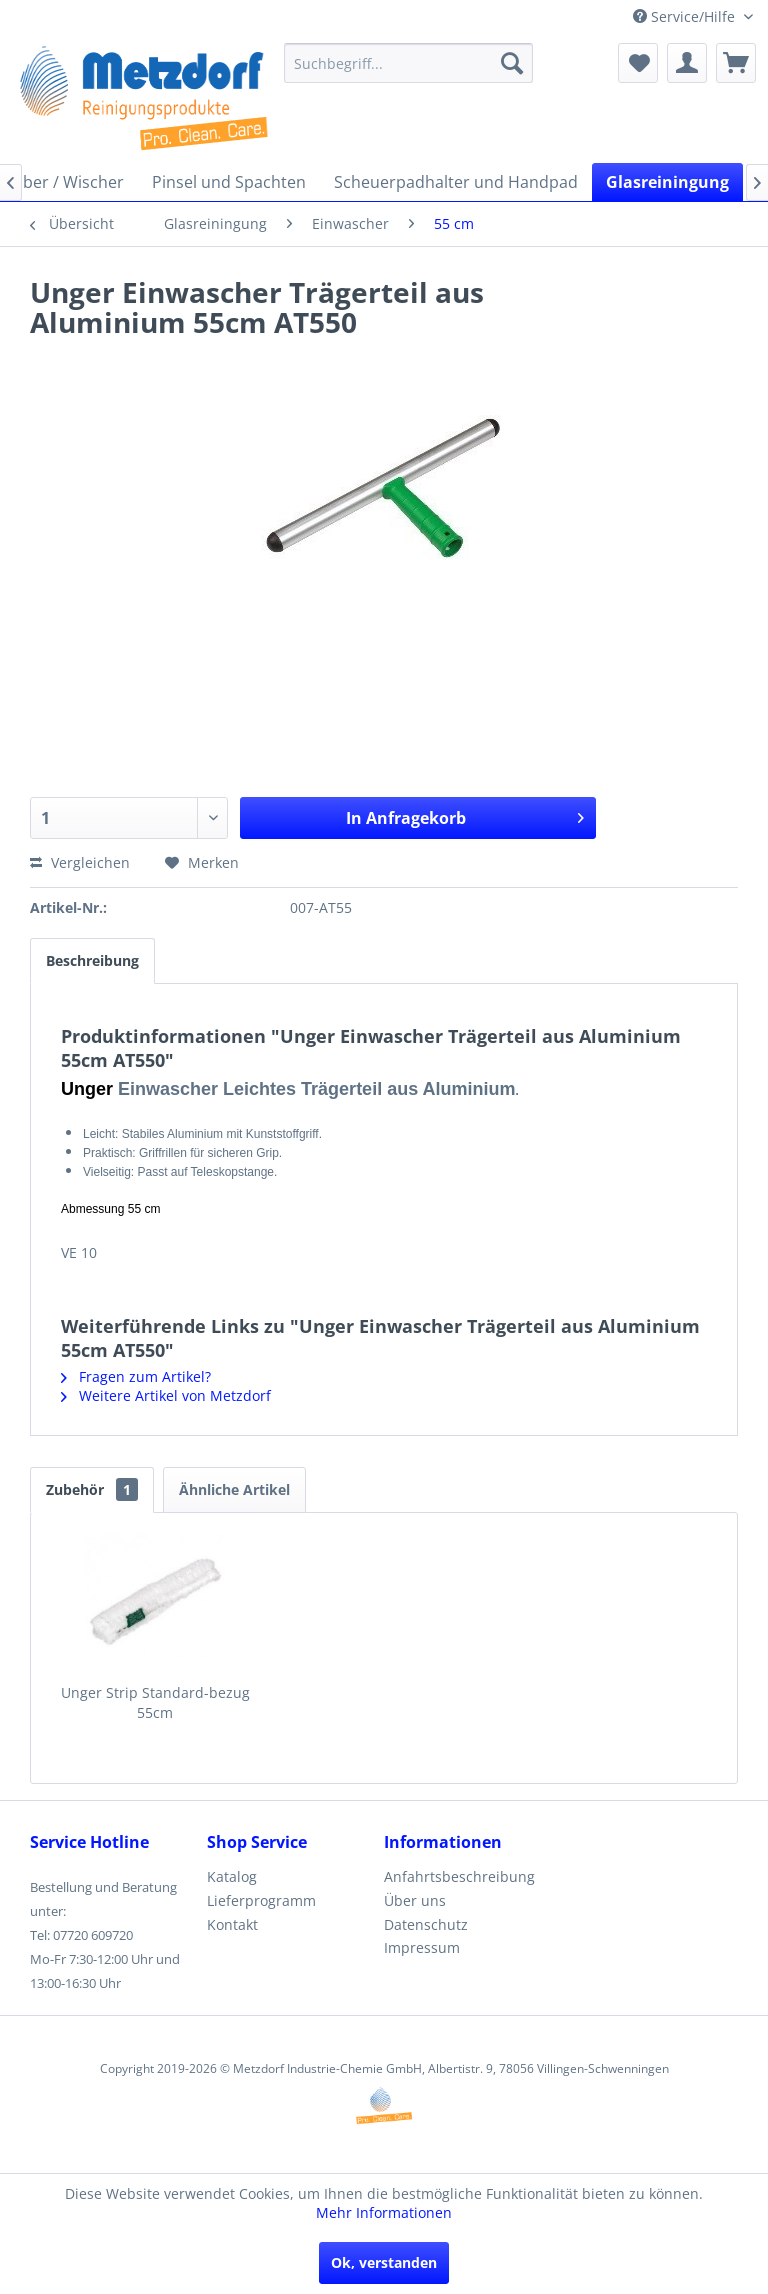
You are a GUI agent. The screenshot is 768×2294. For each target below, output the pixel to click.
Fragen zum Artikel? (136, 1376)
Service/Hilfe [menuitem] (686, 16)
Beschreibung (92, 960)
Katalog (232, 1876)
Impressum (422, 1947)
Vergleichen (80, 862)
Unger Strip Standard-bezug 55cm (155, 1702)
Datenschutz (426, 1924)
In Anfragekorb (465, 815)
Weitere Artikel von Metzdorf (166, 1395)
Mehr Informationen (384, 2212)
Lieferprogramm (261, 1900)
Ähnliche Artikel (234, 1489)
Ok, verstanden (384, 2262)
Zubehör (92, 1489)
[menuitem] (409, 63)
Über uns (415, 1900)
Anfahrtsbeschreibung (459, 1876)
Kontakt (232, 1924)
